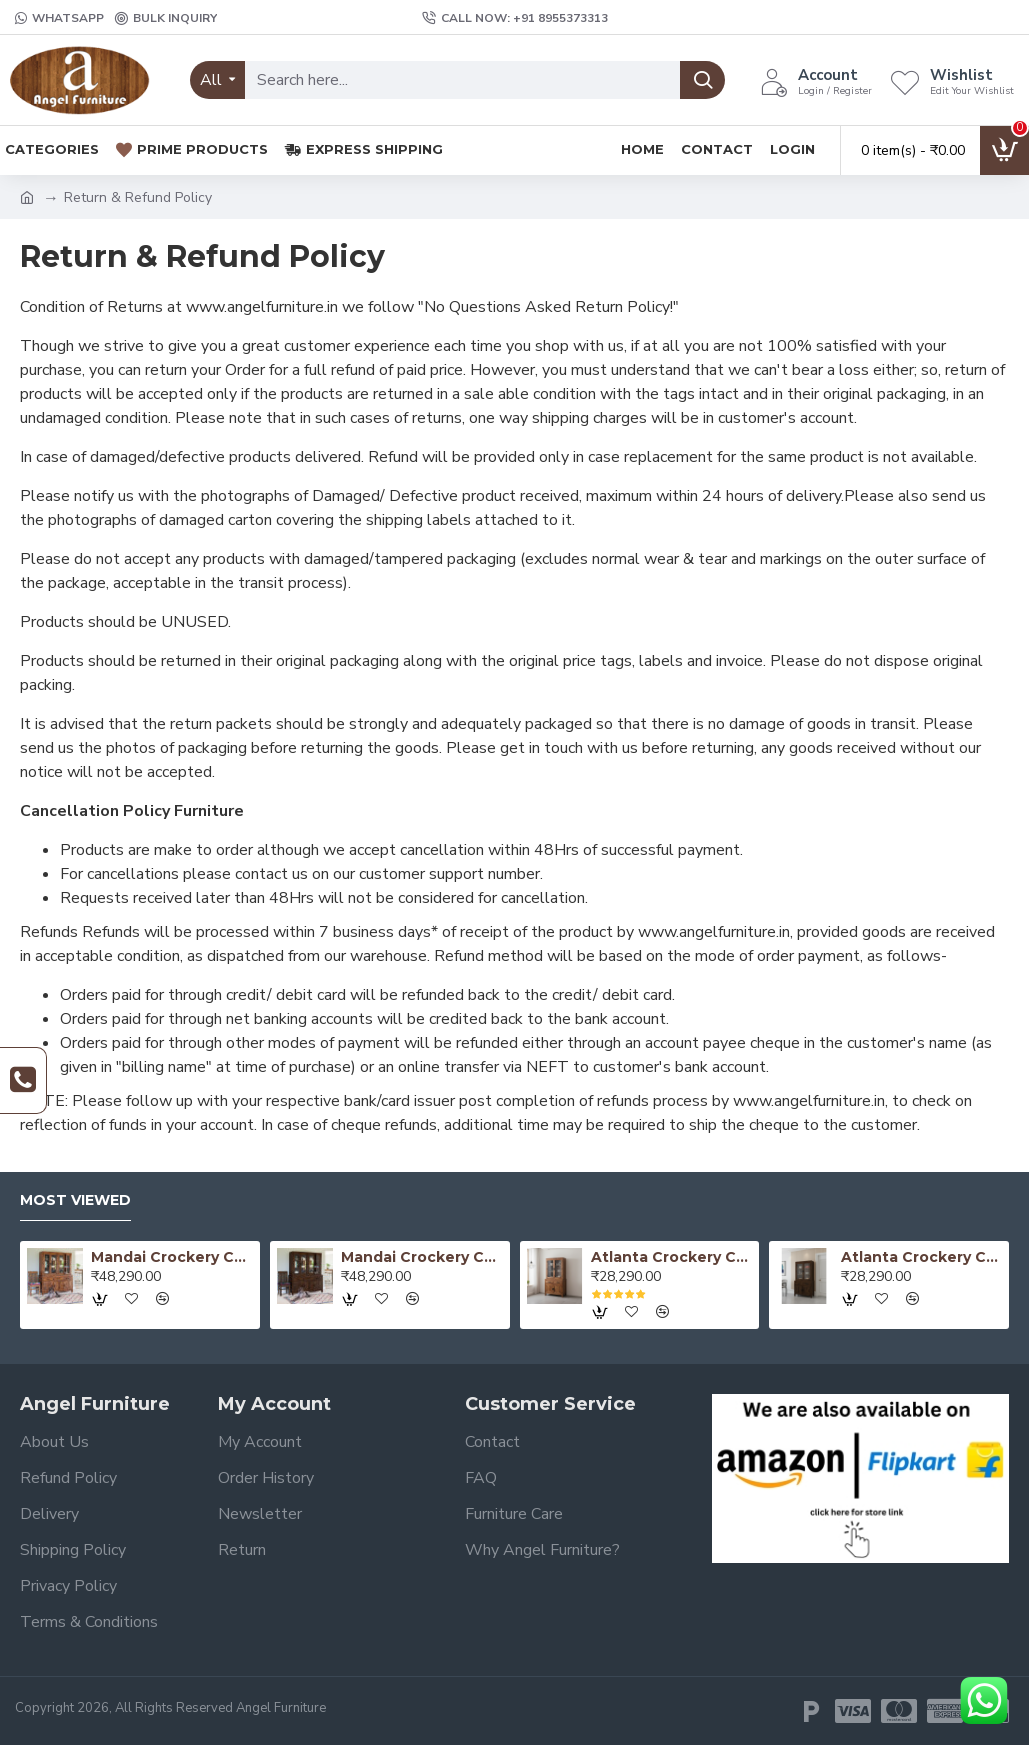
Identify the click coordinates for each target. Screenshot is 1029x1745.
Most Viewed (75, 1200)
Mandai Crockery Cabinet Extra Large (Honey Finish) (171, 1257)
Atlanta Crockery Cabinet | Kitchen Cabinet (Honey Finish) (671, 1257)
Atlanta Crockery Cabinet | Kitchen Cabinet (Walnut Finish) (921, 1257)
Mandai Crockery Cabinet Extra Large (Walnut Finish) (421, 1257)
